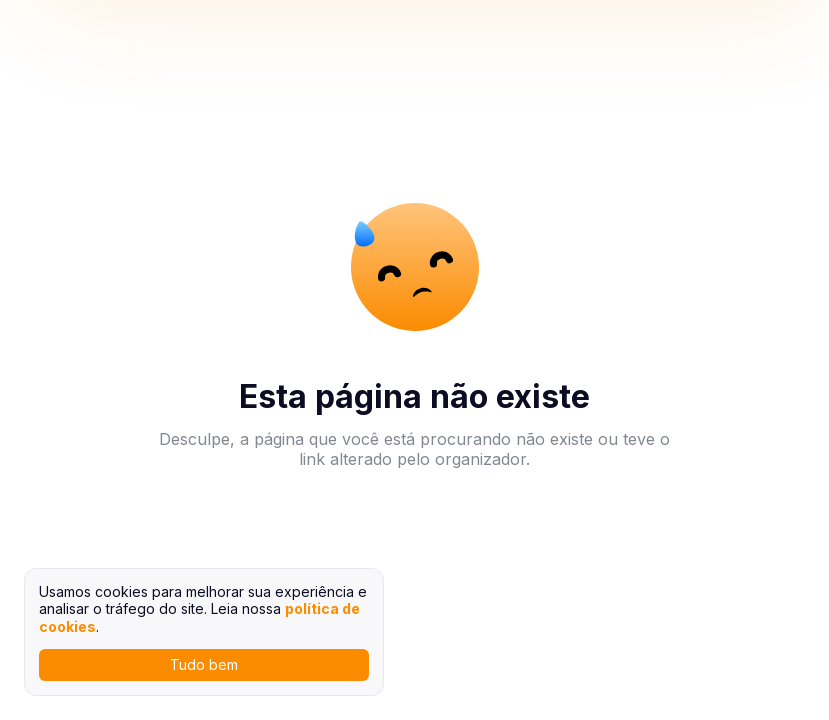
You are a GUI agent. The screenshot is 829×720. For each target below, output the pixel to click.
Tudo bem (204, 664)
